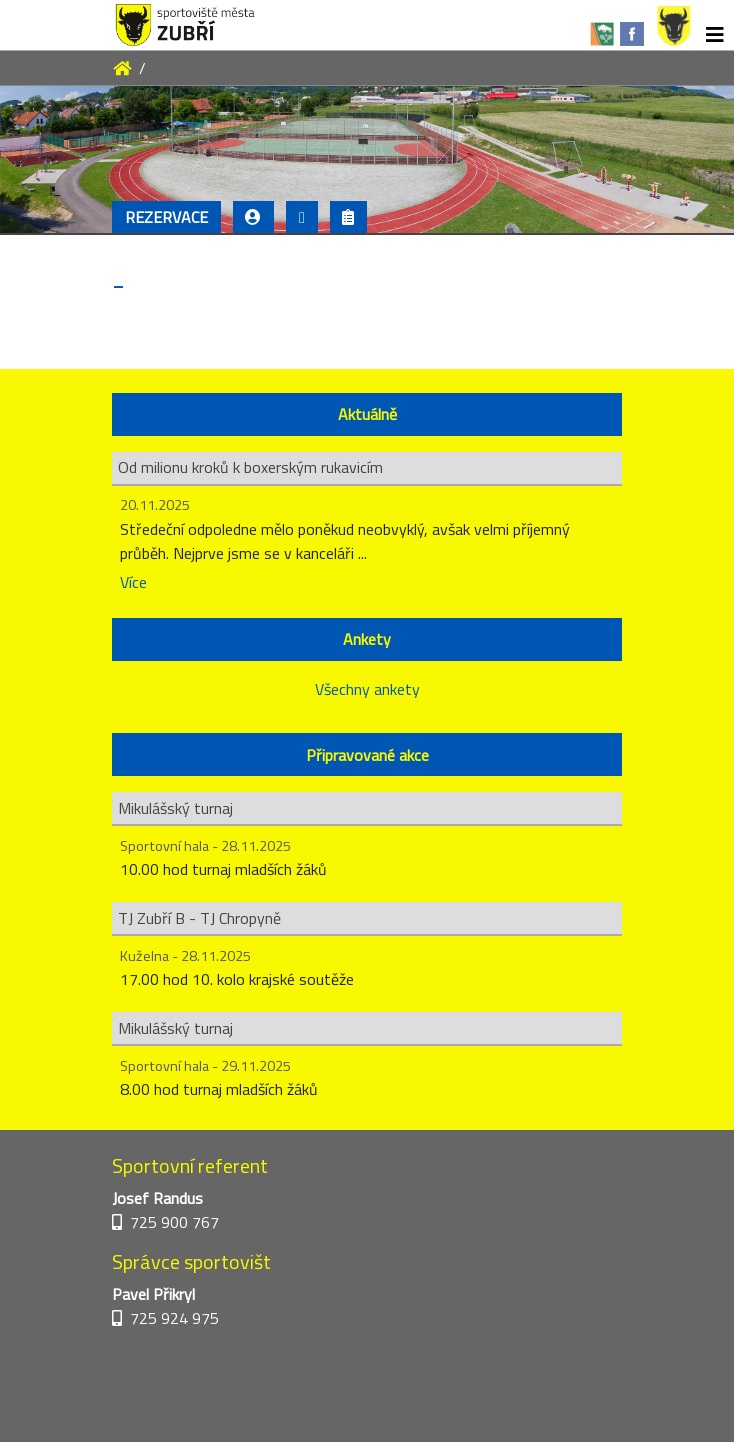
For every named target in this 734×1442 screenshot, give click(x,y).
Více (133, 582)
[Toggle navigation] (715, 35)
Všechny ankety (367, 689)
